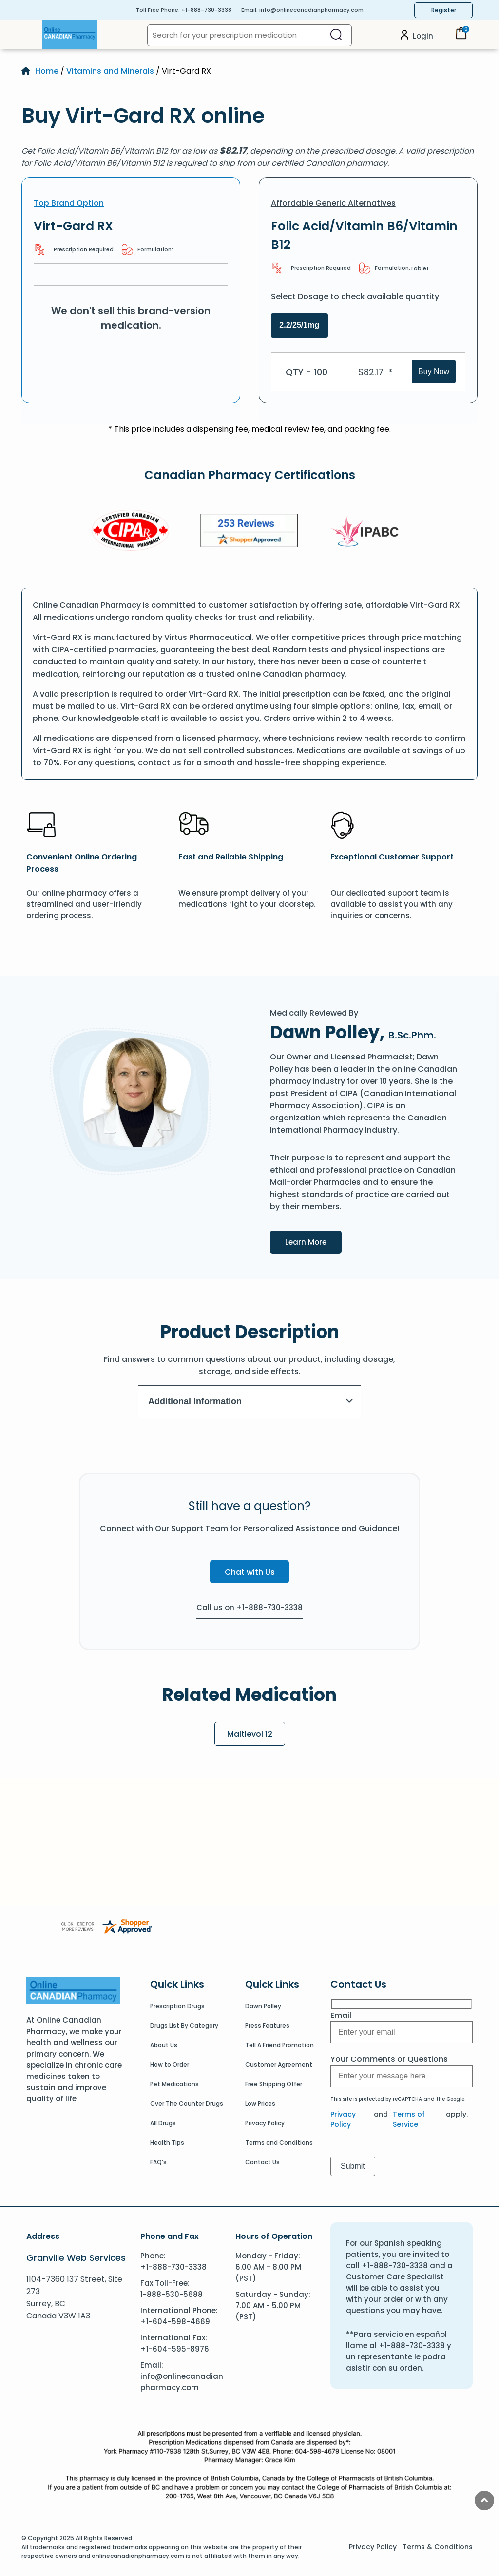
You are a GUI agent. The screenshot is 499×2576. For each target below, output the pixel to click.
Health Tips (167, 2142)
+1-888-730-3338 (206, 10)
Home (46, 71)
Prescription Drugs (177, 2006)
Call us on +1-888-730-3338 (249, 1607)
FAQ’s (158, 2162)
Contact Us (262, 2162)
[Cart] (461, 36)
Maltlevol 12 (249, 1733)
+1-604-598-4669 (175, 2321)
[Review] (249, 532)
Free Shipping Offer (273, 2084)
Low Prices (260, 2103)
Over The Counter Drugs (186, 2103)
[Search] (336, 35)
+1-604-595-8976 (174, 2349)
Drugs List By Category (184, 2025)
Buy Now (433, 371)
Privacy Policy (265, 2123)
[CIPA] (131, 532)
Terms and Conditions (279, 2142)
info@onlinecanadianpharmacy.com (311, 10)
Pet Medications (174, 2084)
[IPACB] (368, 532)
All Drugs (163, 2123)
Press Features (267, 2025)
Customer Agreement (278, 2064)
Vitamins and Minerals (110, 71)
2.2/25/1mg (299, 325)
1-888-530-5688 (171, 2294)
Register (443, 10)
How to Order (169, 2064)
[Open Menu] (31, 34)
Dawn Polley (263, 2006)
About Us (163, 2045)
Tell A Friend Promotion (279, 2045)
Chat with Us (250, 1572)
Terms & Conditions (438, 2547)
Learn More (313, 1241)
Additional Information (250, 1401)
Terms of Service (409, 2119)
